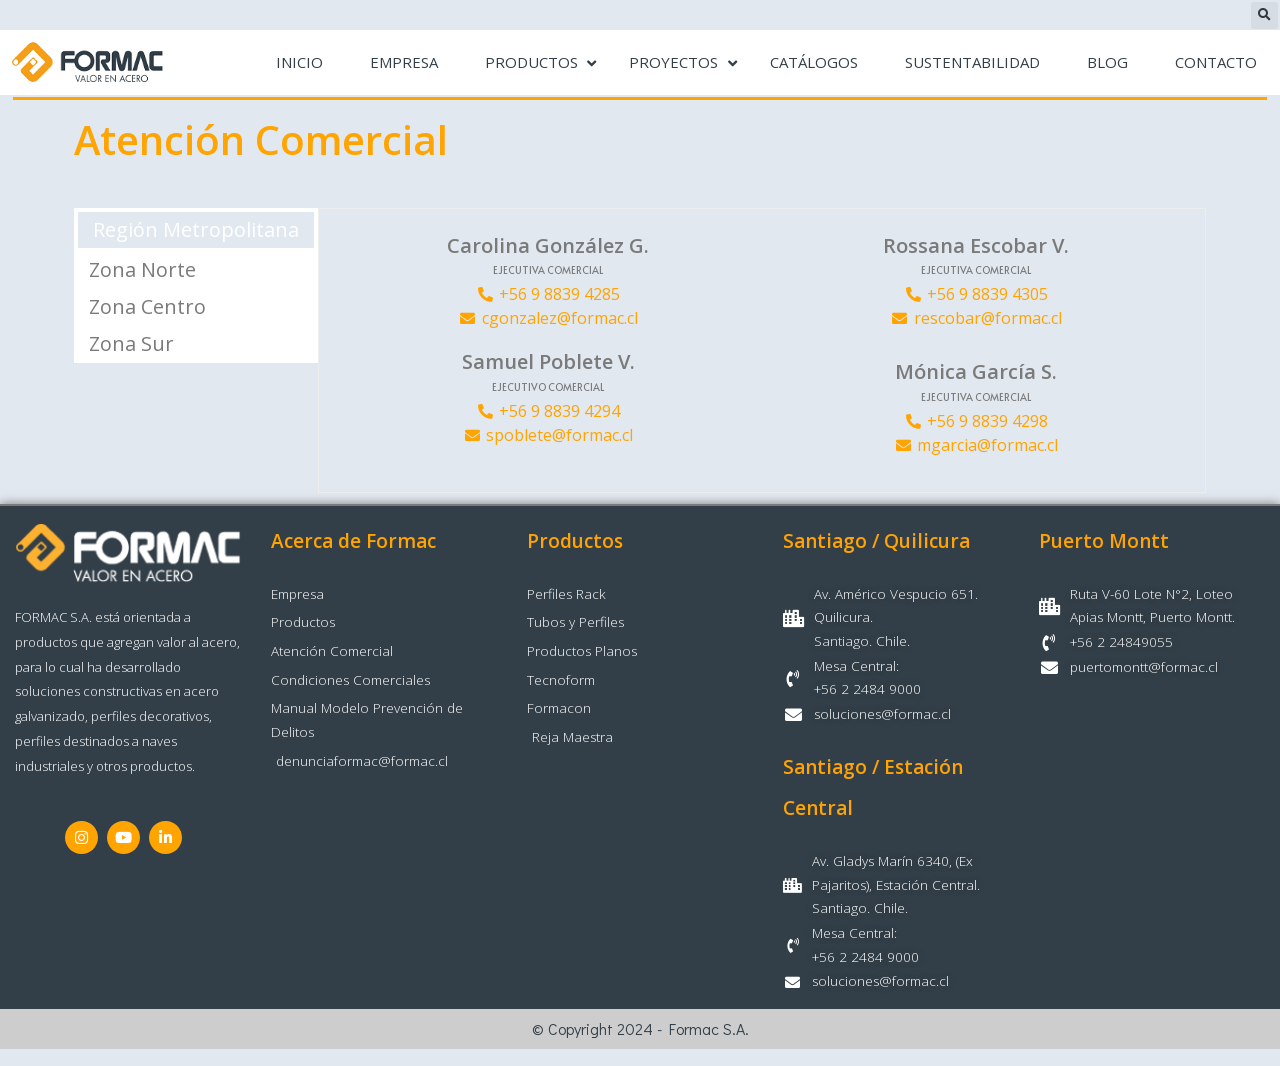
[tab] (196, 230)
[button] (1264, 15)
